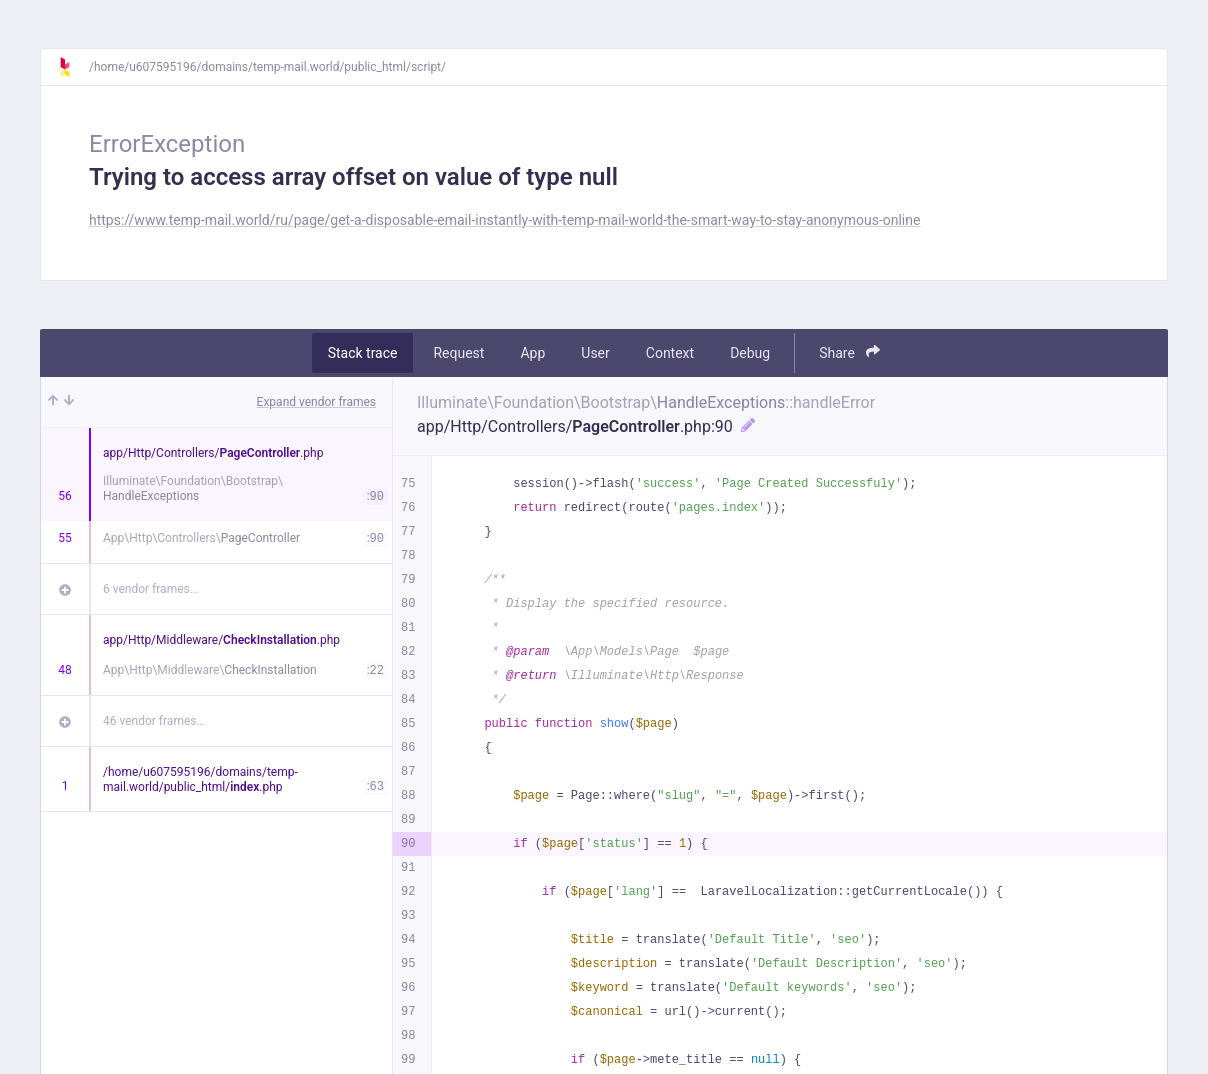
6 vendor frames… (150, 589)
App (532, 353)
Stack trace (363, 353)
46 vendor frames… (153, 721)
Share (849, 352)
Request (458, 353)
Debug (750, 353)
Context (670, 353)
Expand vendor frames (316, 402)
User (595, 353)
